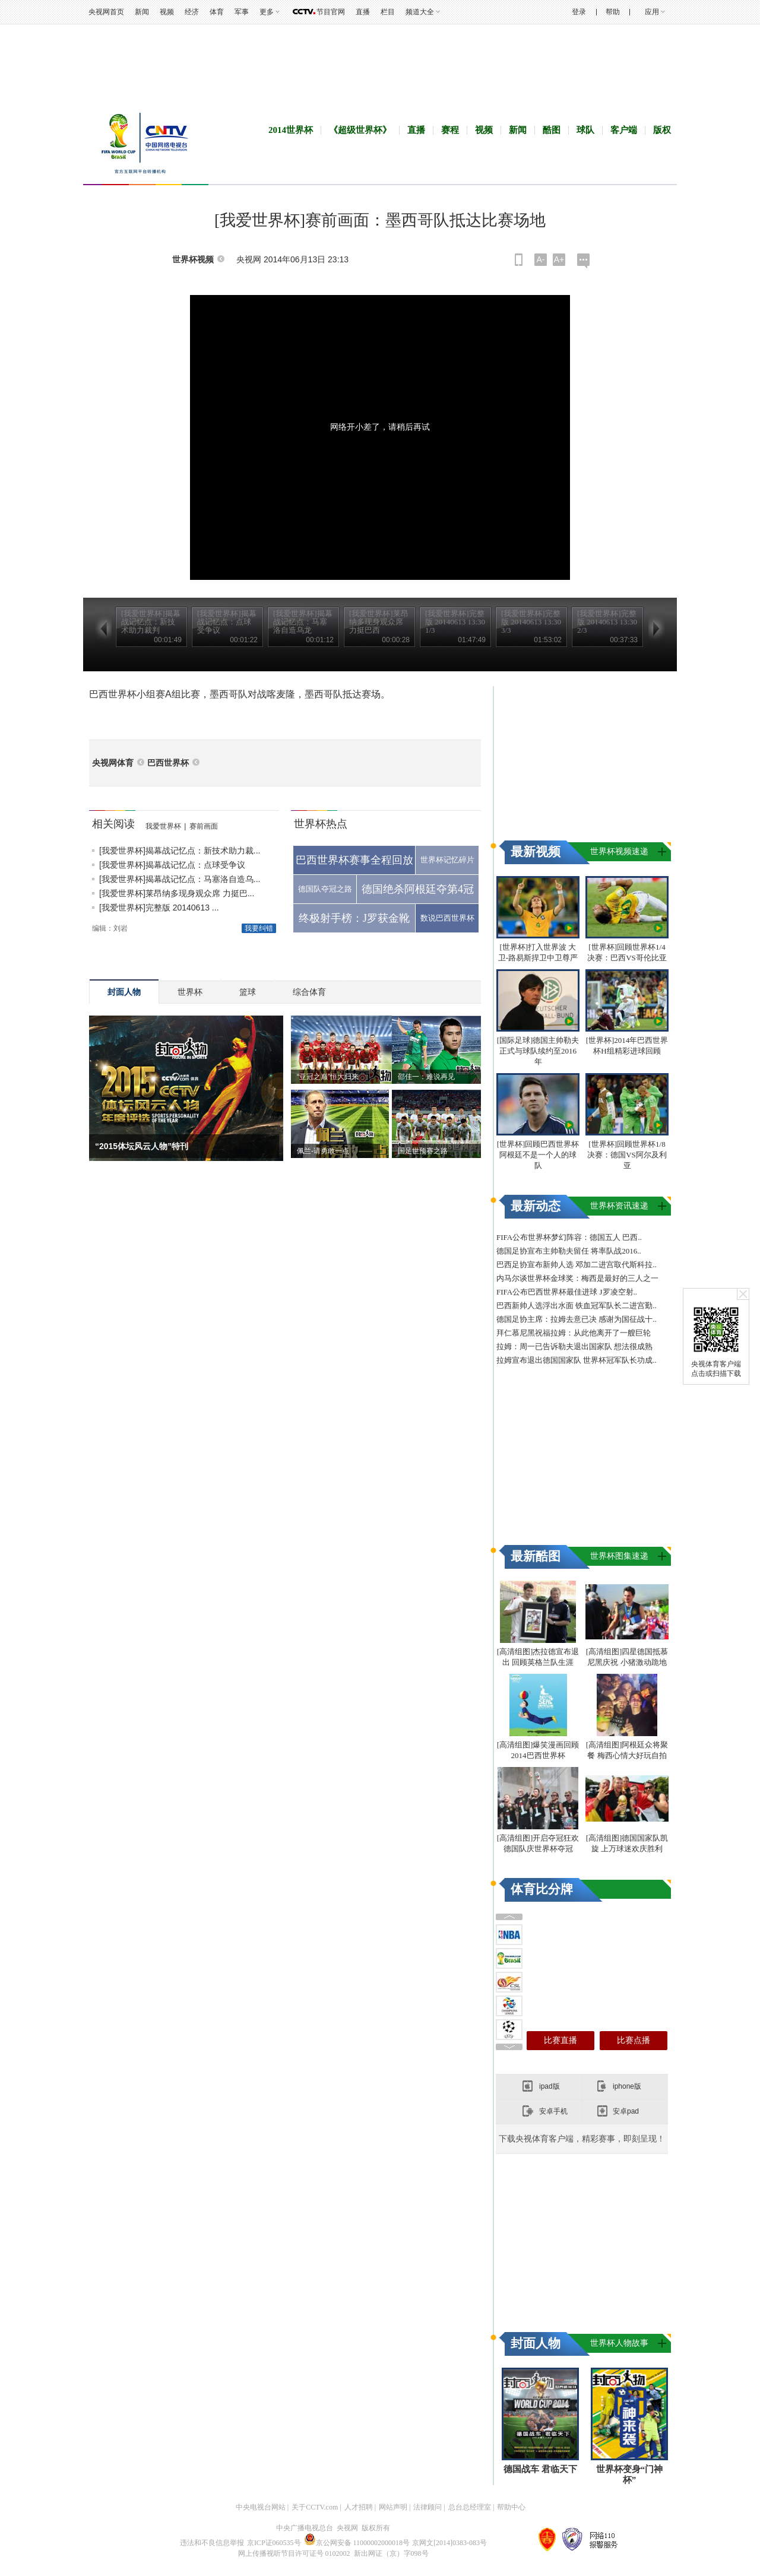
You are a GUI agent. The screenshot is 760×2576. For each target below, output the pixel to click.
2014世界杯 (290, 130)
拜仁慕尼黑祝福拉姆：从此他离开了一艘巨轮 (573, 1332)
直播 (363, 12)
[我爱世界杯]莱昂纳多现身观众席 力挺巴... (176, 893)
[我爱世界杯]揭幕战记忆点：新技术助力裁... (179, 850)
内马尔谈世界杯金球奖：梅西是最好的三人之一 (577, 1278)
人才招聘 (358, 2507)
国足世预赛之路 (423, 1151)
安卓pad (626, 2111)
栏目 (388, 12)
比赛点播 (633, 2040)
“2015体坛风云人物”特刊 (141, 1146)
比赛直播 (560, 2040)
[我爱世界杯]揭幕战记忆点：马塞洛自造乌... (179, 879)
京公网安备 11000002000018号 (357, 2543)
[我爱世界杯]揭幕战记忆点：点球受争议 (172, 865)
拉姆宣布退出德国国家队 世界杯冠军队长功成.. (576, 1360)
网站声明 (393, 2507)
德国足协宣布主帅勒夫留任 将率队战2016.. (568, 1250)
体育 (217, 12)
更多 (266, 12)
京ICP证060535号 (274, 2543)
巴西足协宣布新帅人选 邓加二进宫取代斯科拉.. (576, 1264)
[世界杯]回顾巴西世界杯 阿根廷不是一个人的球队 (538, 1155)
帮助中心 (511, 2507)
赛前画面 (203, 826)
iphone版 (627, 2086)
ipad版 (549, 2086)
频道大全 (420, 12)
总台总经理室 (469, 2507)
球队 (585, 130)
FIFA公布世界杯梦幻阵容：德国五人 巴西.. (569, 1237)
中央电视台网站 (261, 2507)
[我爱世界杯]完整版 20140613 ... (159, 907)
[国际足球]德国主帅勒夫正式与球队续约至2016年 (538, 1051)
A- (541, 259)
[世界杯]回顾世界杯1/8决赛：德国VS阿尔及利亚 (627, 1155)
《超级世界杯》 (360, 130)
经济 (192, 12)
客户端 (623, 130)
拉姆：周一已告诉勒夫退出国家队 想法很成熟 (574, 1346)
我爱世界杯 (163, 826)
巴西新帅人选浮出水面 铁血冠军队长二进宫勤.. (576, 1305)
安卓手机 (553, 2111)
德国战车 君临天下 (540, 2469)
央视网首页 (106, 12)
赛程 (450, 130)
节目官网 (330, 12)
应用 (652, 12)
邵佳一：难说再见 (426, 1077)
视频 (167, 12)
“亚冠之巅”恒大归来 (328, 1077)
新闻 (142, 12)
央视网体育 (113, 763)
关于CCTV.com (315, 2507)
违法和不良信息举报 (212, 2543)
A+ (559, 259)
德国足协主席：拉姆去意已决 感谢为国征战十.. (576, 1319)
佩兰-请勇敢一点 (323, 1151)
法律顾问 (427, 2507)
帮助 (613, 12)
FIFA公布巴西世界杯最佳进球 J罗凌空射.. (566, 1291)
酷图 (551, 130)
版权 (662, 130)
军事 (242, 12)
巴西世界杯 (168, 763)
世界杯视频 (193, 259)
